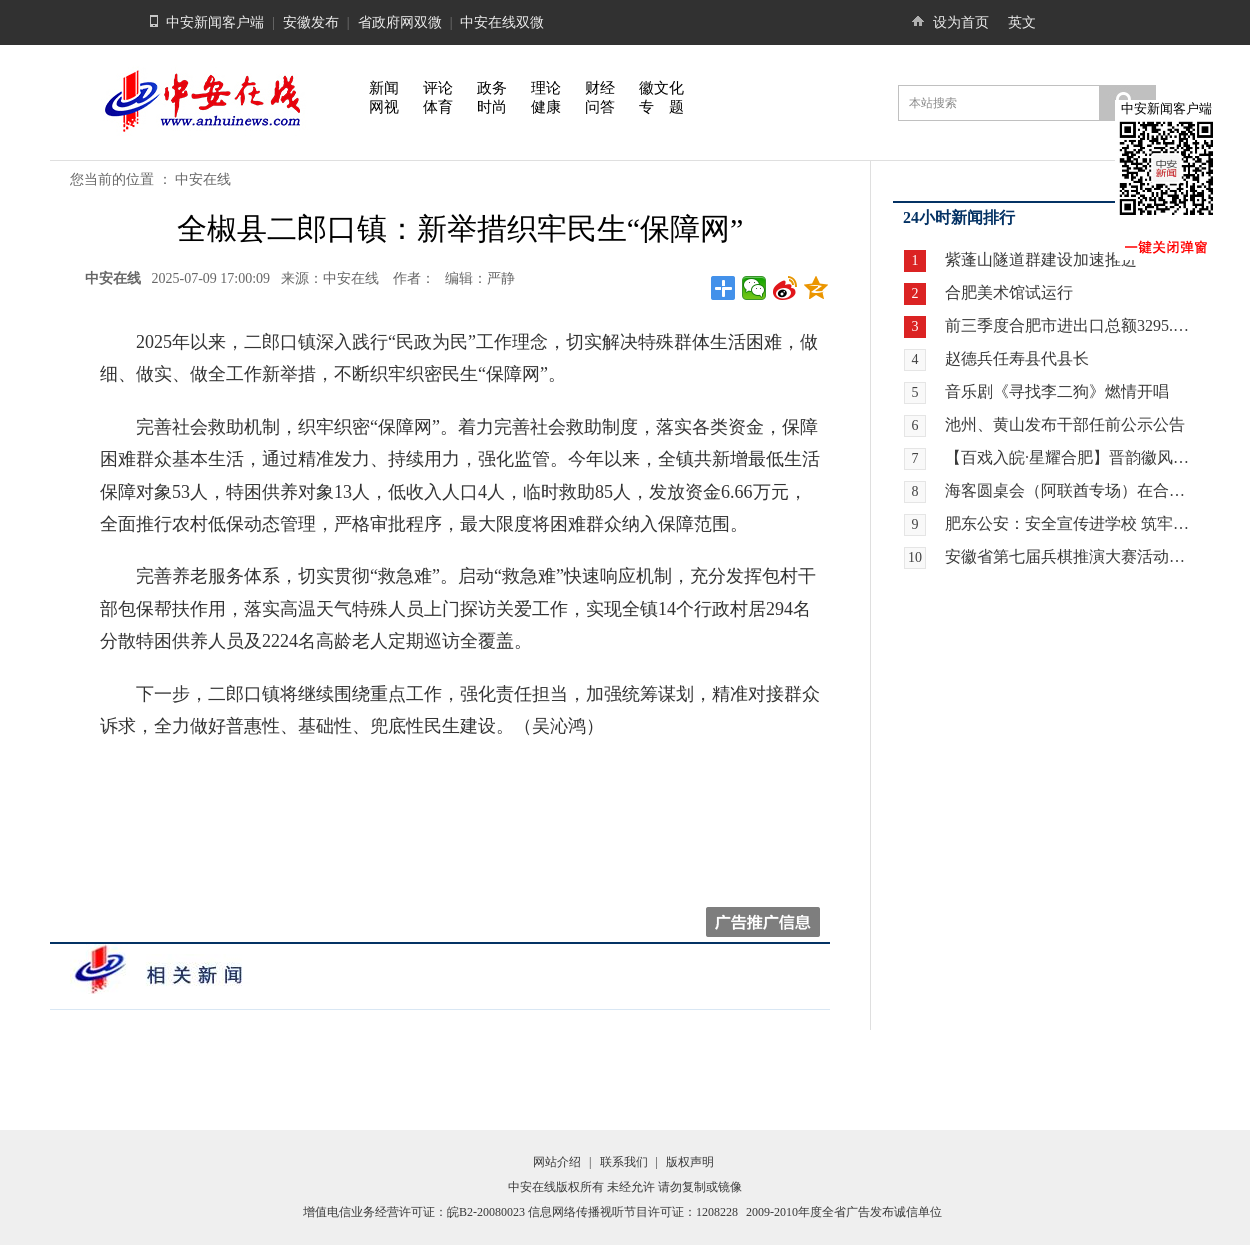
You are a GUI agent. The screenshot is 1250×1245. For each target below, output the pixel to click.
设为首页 (961, 22)
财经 (600, 88)
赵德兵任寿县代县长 (1017, 358)
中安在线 (203, 179)
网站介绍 (557, 1162)
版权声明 (690, 1162)
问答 (600, 107)
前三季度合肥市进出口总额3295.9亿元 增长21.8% (1069, 325)
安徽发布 (311, 22)
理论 (546, 88)
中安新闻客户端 (215, 22)
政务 (492, 88)
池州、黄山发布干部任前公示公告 (1065, 424)
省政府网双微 (400, 22)
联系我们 (624, 1162)
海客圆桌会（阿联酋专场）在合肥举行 (1069, 490)
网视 (384, 107)
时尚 (492, 107)
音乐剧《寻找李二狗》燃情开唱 (1057, 391)
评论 (438, 88)
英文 (1022, 22)
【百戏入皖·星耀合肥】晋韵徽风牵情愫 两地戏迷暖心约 (1069, 457)
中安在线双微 (502, 22)
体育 (438, 107)
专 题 (661, 107)
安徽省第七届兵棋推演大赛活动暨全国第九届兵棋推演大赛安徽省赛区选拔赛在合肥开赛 (1069, 556)
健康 (546, 107)
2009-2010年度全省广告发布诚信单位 (844, 1212)
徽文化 (661, 88)
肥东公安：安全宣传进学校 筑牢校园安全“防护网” (1069, 523)
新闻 (384, 88)
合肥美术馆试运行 (1009, 292)
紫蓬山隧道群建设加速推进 (1041, 259)
